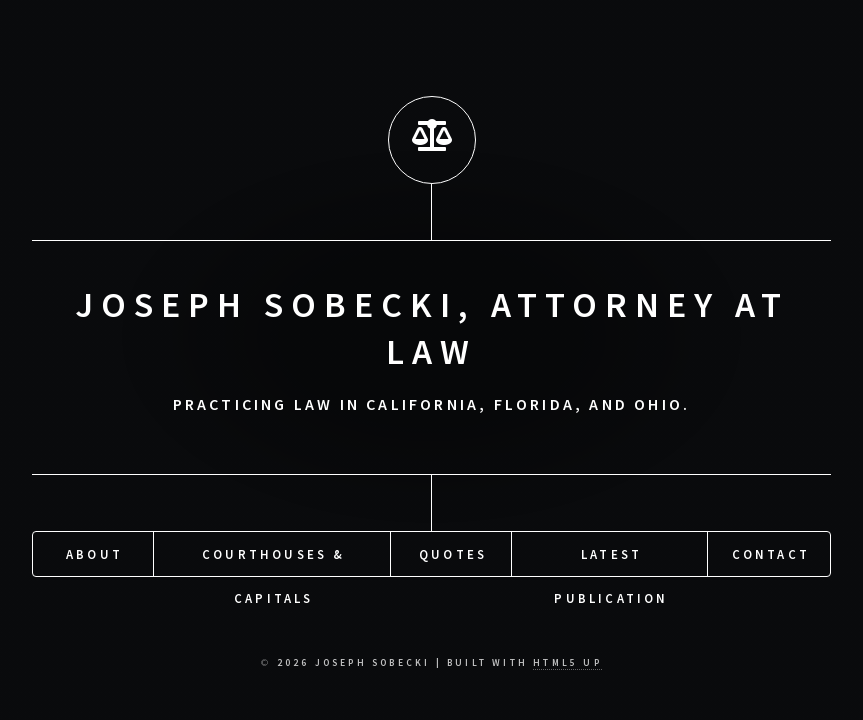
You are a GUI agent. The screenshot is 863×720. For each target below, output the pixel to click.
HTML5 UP (567, 663)
